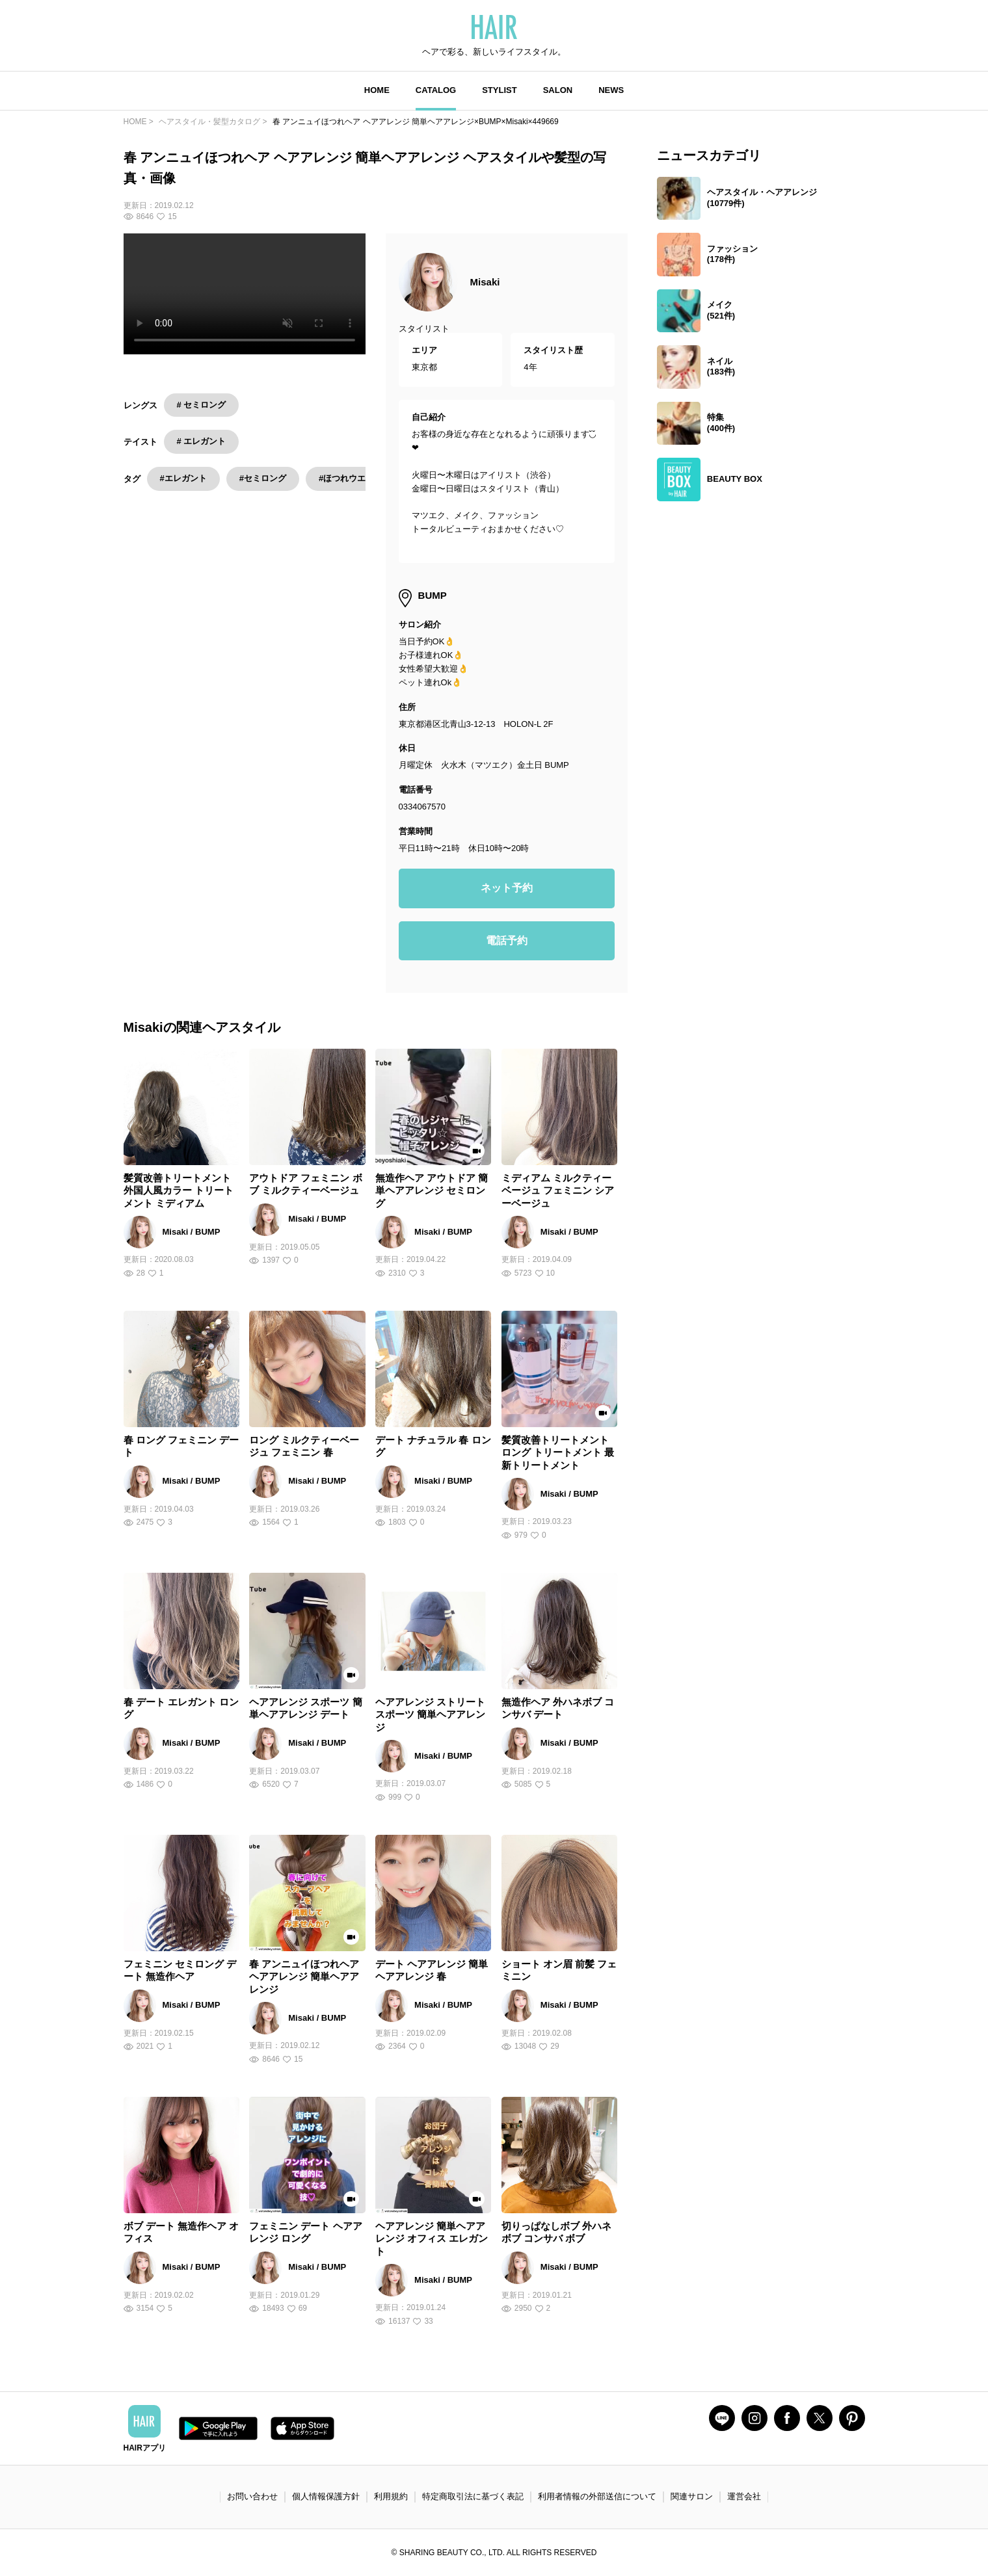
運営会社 (744, 2496)
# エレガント (201, 441)
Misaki (485, 281)
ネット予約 (507, 887)
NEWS (611, 90)
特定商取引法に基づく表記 (473, 2496)
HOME (377, 90)
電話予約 (506, 940)
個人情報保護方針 (326, 2496)
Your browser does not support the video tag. (245, 293)
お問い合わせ (252, 2496)
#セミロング (262, 478)
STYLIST (499, 90)
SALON (558, 90)
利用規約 (391, 2496)
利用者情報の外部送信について (597, 2496)
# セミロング (201, 405)
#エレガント (183, 478)
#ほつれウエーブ (350, 478)
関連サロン (692, 2496)
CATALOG (436, 90)
